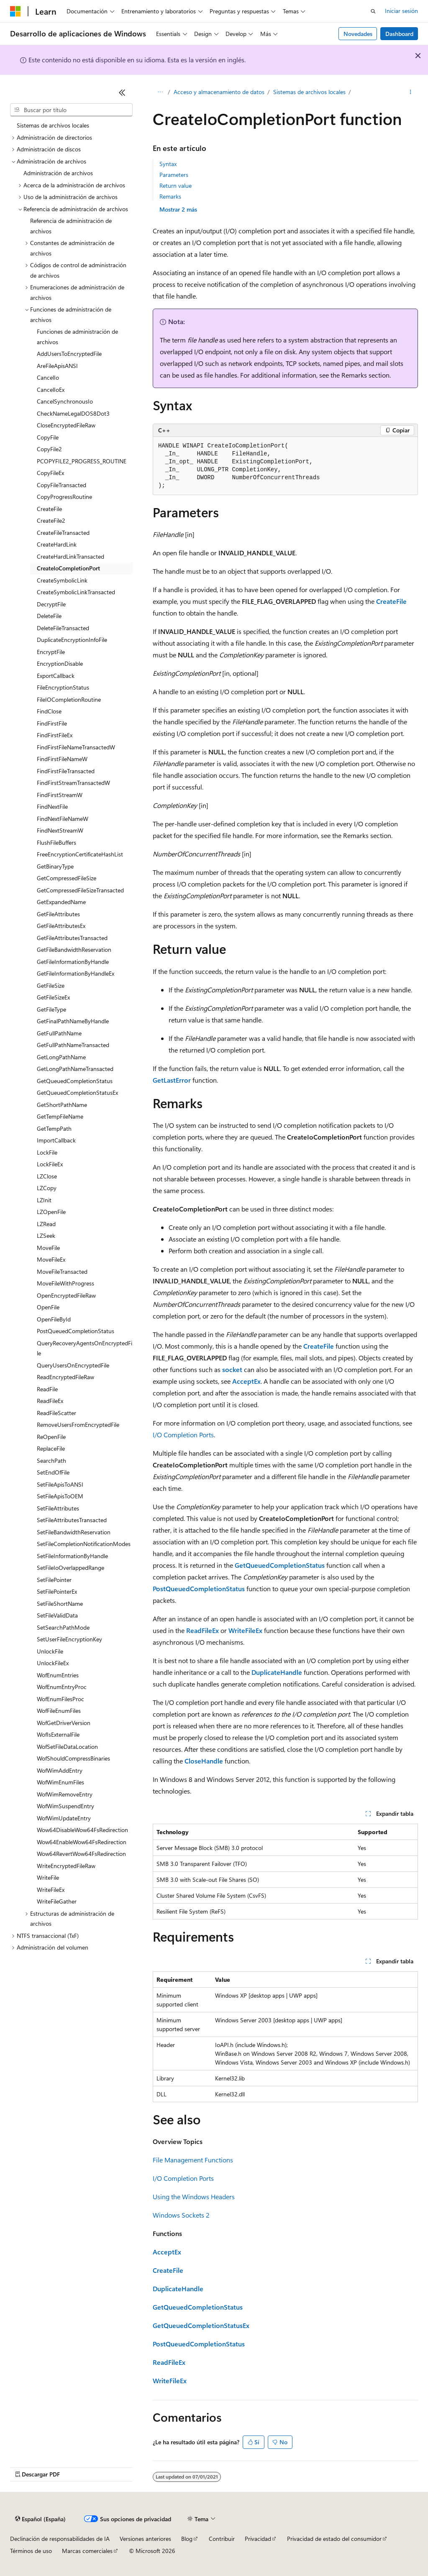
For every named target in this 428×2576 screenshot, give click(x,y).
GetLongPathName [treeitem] (61, 1057)
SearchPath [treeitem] (51, 1460)
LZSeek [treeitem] (46, 1235)
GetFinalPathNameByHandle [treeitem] (73, 1021)
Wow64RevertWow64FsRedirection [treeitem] (81, 1854)
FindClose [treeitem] (49, 711)
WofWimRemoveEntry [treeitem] (64, 1794)
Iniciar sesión (401, 11)
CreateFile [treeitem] (49, 509)
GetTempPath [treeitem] (54, 1128)
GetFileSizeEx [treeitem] (53, 997)
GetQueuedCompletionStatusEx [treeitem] (77, 1092)
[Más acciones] (410, 92)
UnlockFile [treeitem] (50, 1651)
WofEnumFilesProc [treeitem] (60, 1699)
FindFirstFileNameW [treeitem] (62, 759)
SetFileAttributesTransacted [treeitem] (72, 1520)
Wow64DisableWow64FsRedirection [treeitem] (82, 1830)
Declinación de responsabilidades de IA (60, 2539)
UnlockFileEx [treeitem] (53, 1663)
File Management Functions (193, 2159)
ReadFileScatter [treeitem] (56, 1413)
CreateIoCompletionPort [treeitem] (68, 568)
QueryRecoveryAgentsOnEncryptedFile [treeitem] (84, 1348)
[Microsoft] (15, 11)
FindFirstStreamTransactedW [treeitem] (73, 783)
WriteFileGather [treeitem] (57, 1901)
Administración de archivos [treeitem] (58, 173)
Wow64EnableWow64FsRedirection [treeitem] (81, 1842)
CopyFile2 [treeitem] (49, 449)
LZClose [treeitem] (47, 1176)
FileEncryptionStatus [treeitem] (63, 687)
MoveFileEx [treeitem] (51, 1259)
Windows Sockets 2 (181, 2215)
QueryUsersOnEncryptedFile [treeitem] (73, 1365)
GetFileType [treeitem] (51, 1009)
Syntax (168, 164)
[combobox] (71, 110)
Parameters (173, 175)
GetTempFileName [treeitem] (60, 1116)
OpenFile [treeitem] (48, 1307)
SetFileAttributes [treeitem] (58, 1508)
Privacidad (258, 2539)
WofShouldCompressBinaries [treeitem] (73, 1758)
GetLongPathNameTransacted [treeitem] (75, 1069)
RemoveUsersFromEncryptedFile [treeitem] (78, 1425)
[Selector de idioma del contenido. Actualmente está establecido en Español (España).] (40, 2519)
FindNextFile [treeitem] (52, 806)
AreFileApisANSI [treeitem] (57, 366)
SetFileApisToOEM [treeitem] (60, 1496)
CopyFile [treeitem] (48, 437)
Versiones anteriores (145, 2539)
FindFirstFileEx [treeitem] (54, 735)
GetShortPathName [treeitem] (62, 1105)
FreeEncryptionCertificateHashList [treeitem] (80, 854)
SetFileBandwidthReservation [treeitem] (73, 1532)
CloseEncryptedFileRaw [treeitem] (66, 425)
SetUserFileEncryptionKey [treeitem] (69, 1639)
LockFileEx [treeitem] (50, 1164)
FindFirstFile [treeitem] (52, 723)
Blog (186, 2539)
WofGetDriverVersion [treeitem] (63, 1723)
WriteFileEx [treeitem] (50, 1890)
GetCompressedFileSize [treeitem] (66, 878)
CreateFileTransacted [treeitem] (63, 533)
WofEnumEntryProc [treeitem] (62, 1687)
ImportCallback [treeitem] (56, 1140)
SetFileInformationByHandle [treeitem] (72, 1556)
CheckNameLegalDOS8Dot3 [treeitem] (73, 413)
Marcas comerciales (87, 2551)
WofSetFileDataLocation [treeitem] (67, 1747)
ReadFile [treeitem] (47, 1389)
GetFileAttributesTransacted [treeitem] (72, 938)
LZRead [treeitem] (46, 1224)
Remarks (170, 196)
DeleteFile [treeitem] (49, 616)
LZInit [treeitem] (44, 1200)
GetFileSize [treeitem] (50, 985)
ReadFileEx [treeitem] (50, 1401)
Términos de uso (31, 2551)
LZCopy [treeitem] (46, 1188)
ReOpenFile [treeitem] (51, 1437)
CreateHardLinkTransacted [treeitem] (70, 556)
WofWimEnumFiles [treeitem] (60, 1782)
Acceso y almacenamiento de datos (219, 92)
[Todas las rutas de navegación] (160, 92)
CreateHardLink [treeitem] (57, 544)
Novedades (357, 34)
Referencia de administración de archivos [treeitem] (71, 226)
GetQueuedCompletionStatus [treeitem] (75, 1081)
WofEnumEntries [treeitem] (58, 1675)
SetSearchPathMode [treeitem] (63, 1627)
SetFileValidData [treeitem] (57, 1615)
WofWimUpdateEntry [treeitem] (64, 1818)
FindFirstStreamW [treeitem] (59, 795)
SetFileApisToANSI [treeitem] (60, 1484)
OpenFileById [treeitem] (54, 1319)
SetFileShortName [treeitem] (60, 1603)
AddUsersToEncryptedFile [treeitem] (69, 354)
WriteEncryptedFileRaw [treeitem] (66, 1866)
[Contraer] (122, 92)
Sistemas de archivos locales (309, 92)
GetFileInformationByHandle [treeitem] (73, 962)
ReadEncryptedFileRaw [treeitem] (65, 1377)
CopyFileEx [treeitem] (50, 473)
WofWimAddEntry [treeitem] (59, 1770)
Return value (175, 185)
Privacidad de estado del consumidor (334, 2539)
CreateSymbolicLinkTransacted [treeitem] (76, 592)
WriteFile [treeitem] (48, 1877)
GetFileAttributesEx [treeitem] (61, 926)
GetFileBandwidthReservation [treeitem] (74, 949)
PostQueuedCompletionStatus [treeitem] (75, 1331)
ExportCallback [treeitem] (55, 676)
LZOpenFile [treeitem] (51, 1212)
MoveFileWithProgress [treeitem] (65, 1283)
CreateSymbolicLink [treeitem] (62, 580)
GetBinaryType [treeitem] (55, 866)
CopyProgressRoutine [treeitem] (64, 497)
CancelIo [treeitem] (48, 377)
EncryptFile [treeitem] (51, 652)
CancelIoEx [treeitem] (50, 390)
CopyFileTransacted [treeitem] (61, 485)
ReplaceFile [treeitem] (51, 1448)
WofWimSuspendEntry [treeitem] (65, 1806)
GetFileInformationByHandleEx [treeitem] (75, 973)
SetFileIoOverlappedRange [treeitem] (70, 1568)
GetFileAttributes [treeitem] (58, 914)
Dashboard (399, 34)
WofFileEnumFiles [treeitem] (59, 1711)
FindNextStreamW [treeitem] (60, 830)
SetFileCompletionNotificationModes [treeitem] (84, 1544)
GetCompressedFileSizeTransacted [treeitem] (80, 890)
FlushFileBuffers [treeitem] (56, 842)
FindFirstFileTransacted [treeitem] (66, 771)
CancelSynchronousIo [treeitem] (65, 401)
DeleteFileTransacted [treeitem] (63, 628)
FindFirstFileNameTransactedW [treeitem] (76, 747)
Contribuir (222, 2539)
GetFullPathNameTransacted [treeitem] (73, 1045)
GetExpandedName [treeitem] (61, 902)
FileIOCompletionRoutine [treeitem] (69, 699)
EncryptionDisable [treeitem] (60, 663)
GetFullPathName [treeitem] (59, 1033)
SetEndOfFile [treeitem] (53, 1472)
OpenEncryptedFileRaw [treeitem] (66, 1295)
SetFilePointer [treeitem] (54, 1580)
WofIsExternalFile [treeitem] (58, 1734)
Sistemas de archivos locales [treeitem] (53, 125)
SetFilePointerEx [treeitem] (57, 1591)
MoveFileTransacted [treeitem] (62, 1271)
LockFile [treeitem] (47, 1152)
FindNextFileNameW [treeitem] (62, 819)
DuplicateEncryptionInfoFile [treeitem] (72, 640)
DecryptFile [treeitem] (51, 604)
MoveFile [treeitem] (48, 1248)
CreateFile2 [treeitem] (51, 520)
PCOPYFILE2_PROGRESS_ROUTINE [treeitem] (81, 461)
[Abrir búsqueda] (373, 11)
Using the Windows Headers (194, 2196)
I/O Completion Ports (183, 1434)
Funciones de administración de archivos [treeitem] (77, 336)
